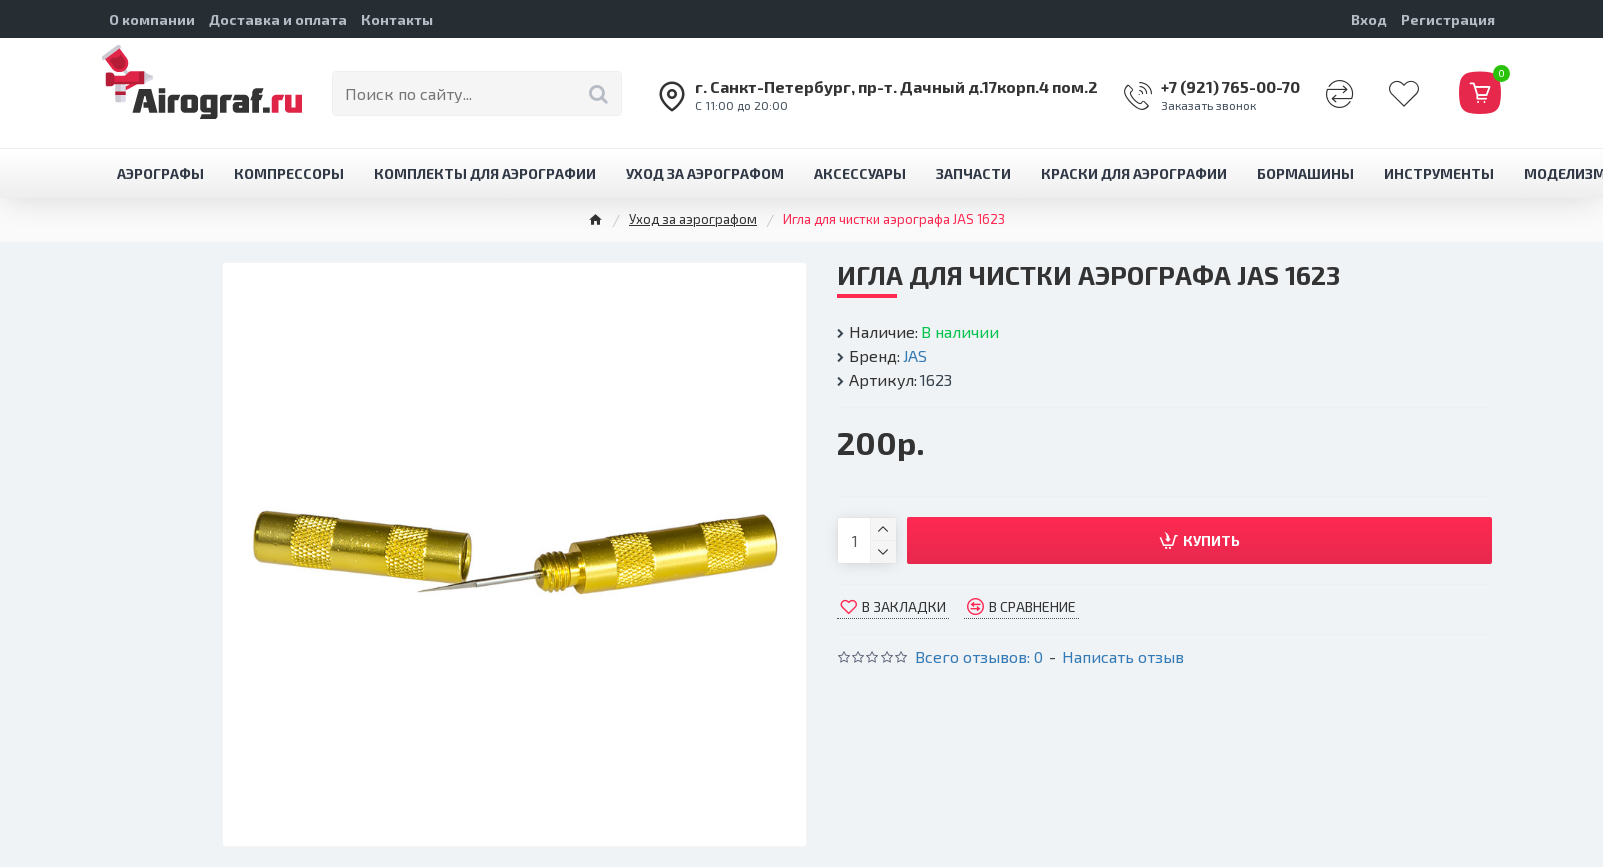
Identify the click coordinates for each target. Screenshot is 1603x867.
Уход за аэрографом (693, 219)
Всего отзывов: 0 (979, 656)
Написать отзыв (1123, 656)
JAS (915, 355)
